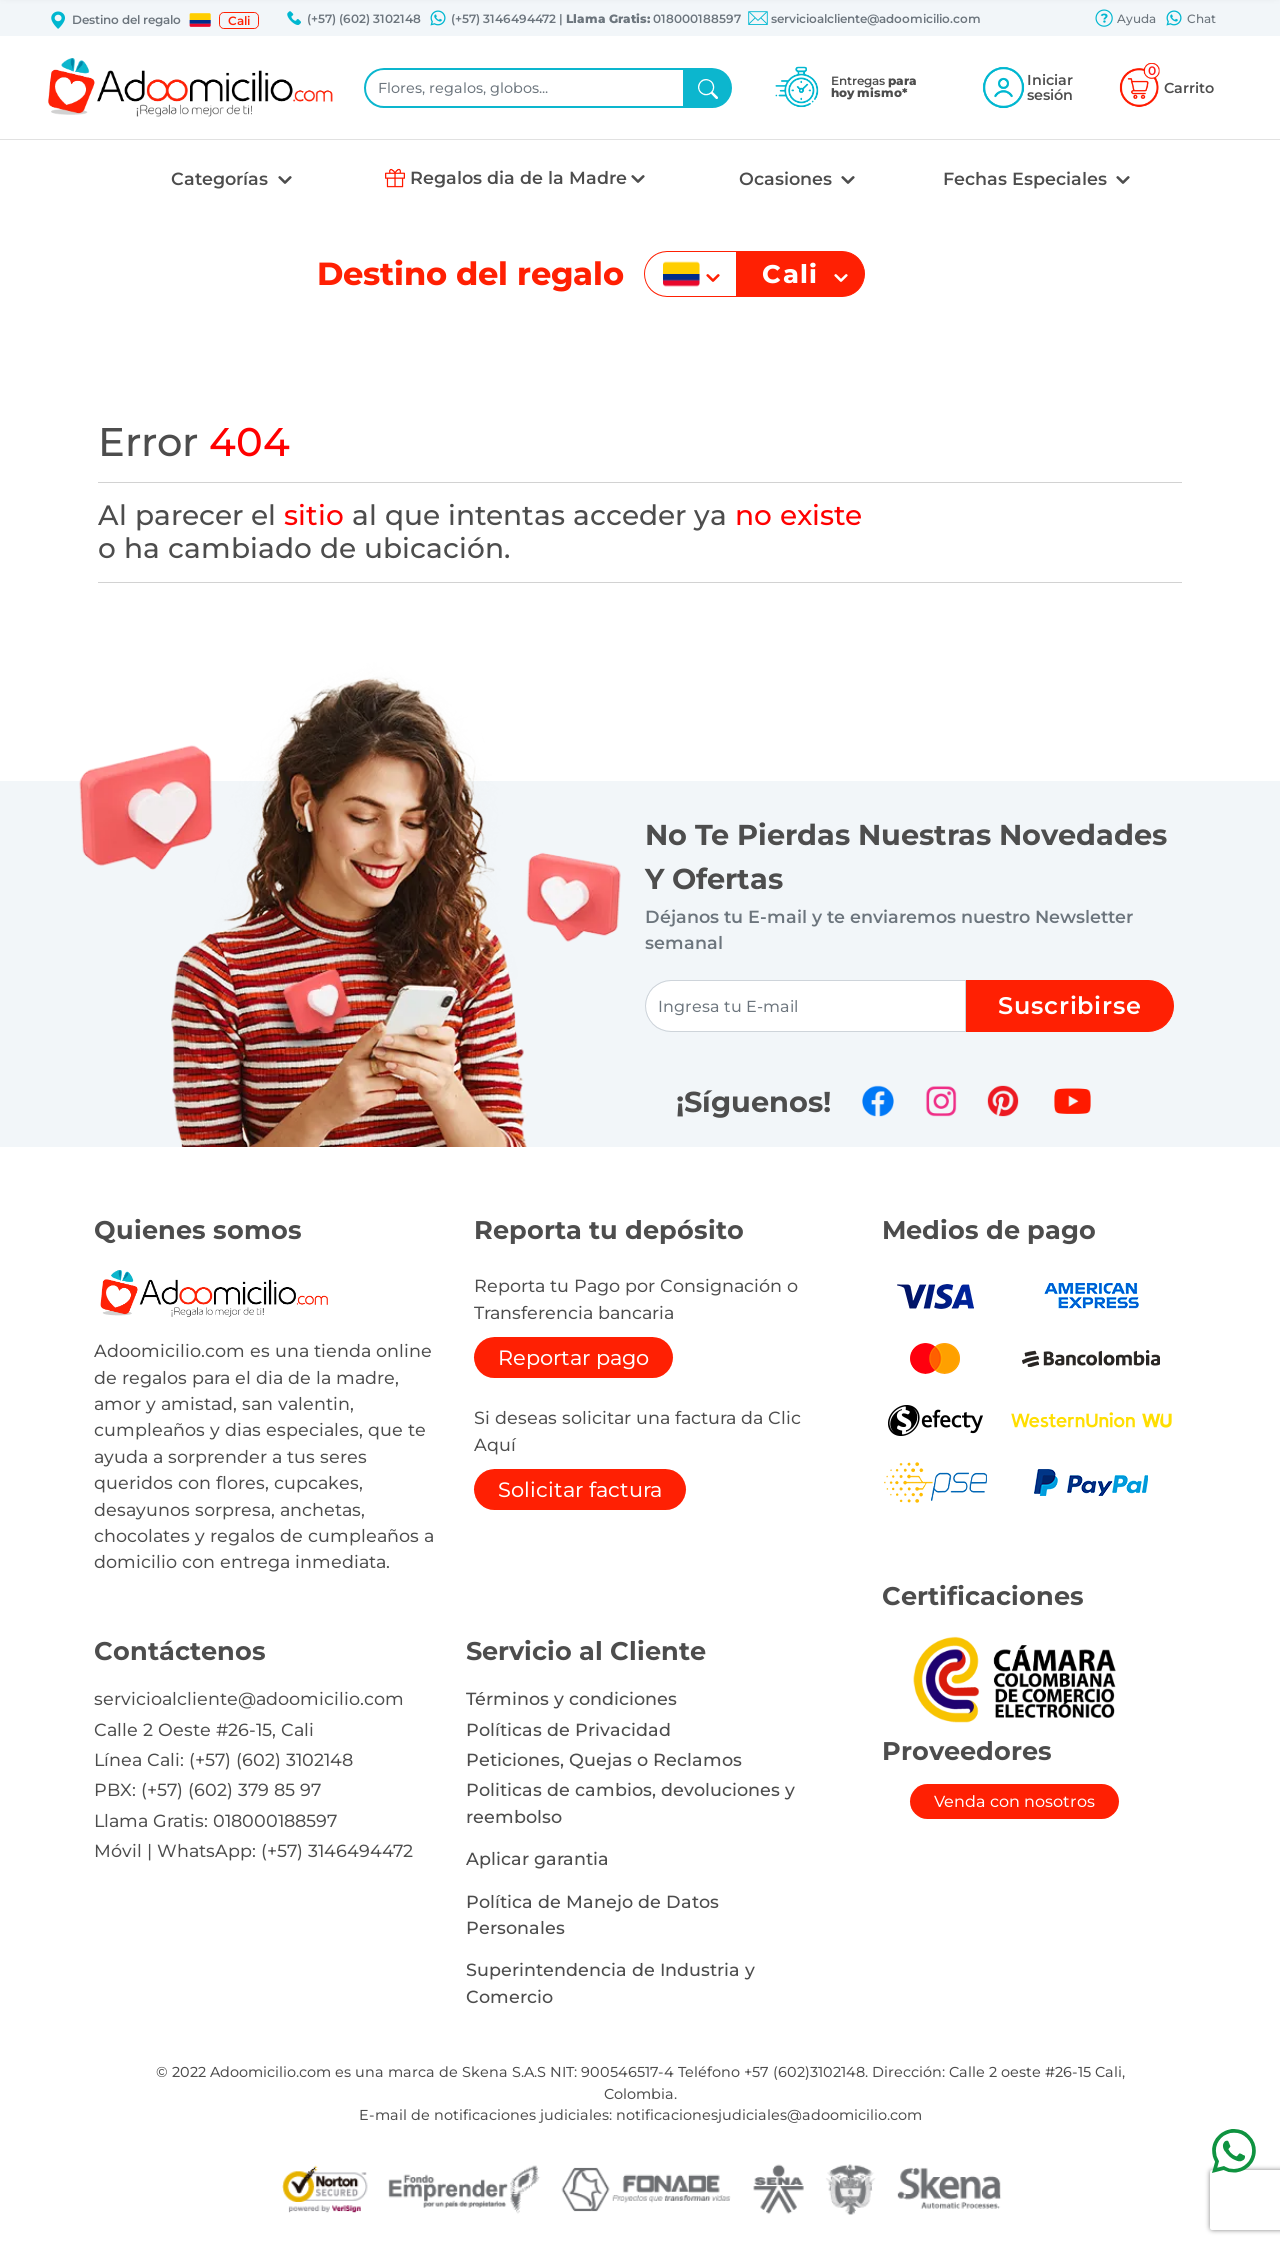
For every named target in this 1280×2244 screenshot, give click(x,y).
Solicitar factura (580, 1489)
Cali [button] (239, 20)
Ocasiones (788, 178)
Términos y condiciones (571, 1698)
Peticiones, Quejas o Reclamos (604, 1759)
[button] (200, 20)
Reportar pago (573, 1357)
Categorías (222, 178)
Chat (1190, 20)
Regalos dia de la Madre (518, 177)
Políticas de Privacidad (568, 1729)
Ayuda (1125, 20)
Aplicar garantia (537, 1858)
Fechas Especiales (1027, 178)
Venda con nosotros (1014, 1801)
